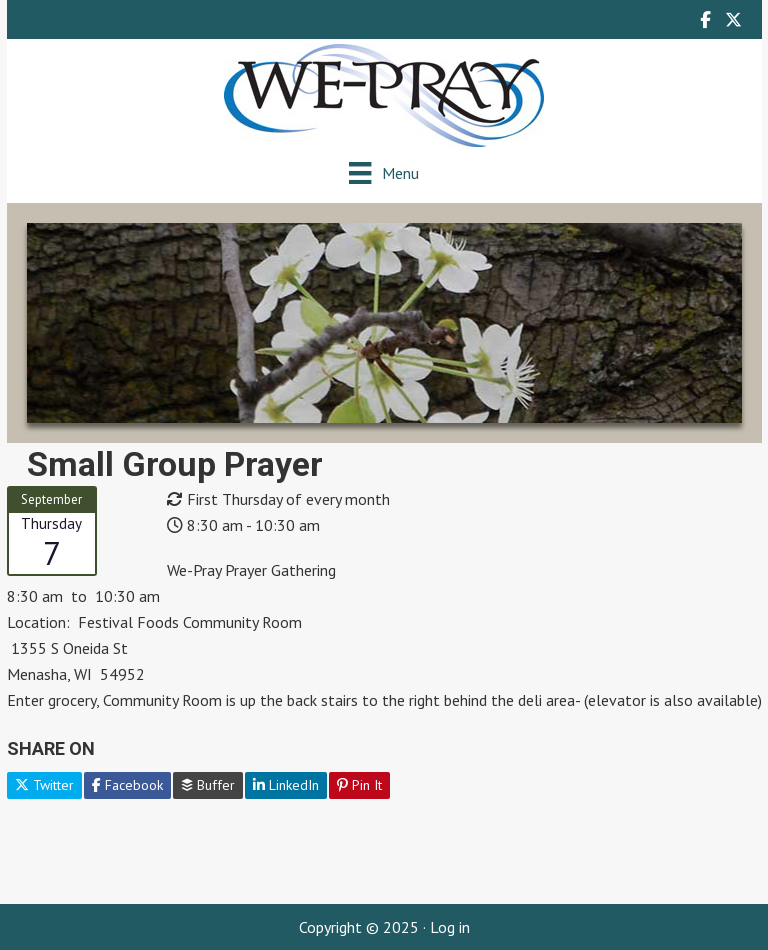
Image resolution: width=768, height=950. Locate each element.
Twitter (44, 785)
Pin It (359, 785)
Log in (450, 927)
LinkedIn (286, 785)
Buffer (208, 785)
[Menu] (383, 172)
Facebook (127, 785)
